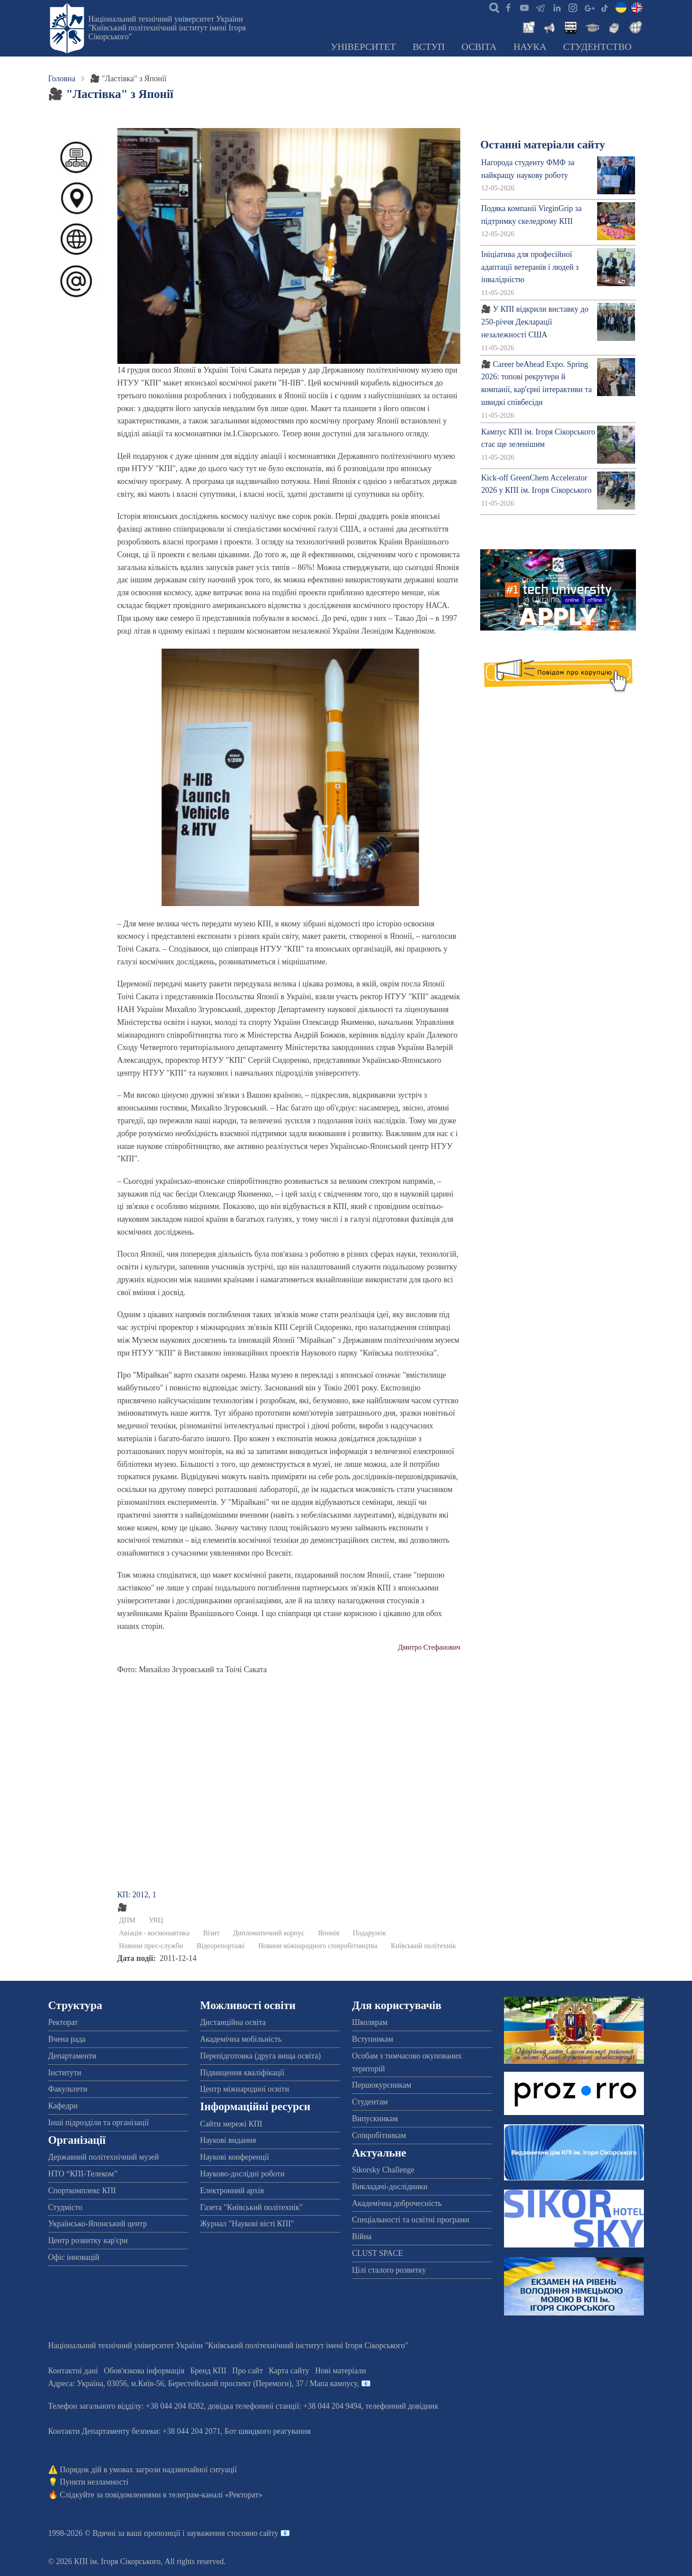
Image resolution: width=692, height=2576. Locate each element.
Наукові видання (228, 2140)
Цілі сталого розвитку (389, 2270)
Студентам (370, 2101)
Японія (328, 1933)
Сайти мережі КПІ (231, 2123)
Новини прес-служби (151, 1946)
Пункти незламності (94, 2482)
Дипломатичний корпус (269, 1933)
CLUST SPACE (377, 2253)
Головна (61, 78)
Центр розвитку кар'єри (88, 2240)
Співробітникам (379, 2135)
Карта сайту (289, 2370)
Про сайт (247, 2370)
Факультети (67, 2089)
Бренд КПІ (208, 2370)
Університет (363, 47)
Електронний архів (232, 2190)
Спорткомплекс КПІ (82, 2190)
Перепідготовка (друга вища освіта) (260, 2055)
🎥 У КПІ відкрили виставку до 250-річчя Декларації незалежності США (534, 322)
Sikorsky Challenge (383, 2169)
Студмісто (65, 2207)
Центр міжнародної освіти (244, 2089)
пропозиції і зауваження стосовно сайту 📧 (217, 2533)
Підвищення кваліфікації (242, 2072)
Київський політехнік (423, 1946)
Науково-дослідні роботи (242, 2173)
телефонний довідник (402, 2406)
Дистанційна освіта (233, 2022)
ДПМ (127, 1920)
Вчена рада (67, 2039)
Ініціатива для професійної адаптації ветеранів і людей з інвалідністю (530, 267)
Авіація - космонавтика (154, 1933)
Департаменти (72, 2055)
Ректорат (63, 2022)
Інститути (64, 2072)
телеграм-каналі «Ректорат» (216, 2494)
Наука (529, 47)
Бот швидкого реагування (268, 2431)
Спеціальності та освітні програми (411, 2219)
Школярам (369, 2022)
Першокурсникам (381, 2085)
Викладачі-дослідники (390, 2186)
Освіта (479, 47)
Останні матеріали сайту (542, 145)
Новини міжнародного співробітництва (317, 1946)
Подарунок (369, 1933)
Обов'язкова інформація (144, 2370)
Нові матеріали (340, 2370)
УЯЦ (156, 1920)
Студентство (597, 47)
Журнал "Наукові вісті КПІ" (247, 2223)
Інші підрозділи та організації (98, 2122)
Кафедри (63, 2105)
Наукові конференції (234, 2157)
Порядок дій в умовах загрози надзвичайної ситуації (148, 2469)
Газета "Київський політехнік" (251, 2207)
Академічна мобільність (241, 2039)
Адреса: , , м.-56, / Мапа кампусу (202, 2383)
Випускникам (375, 2118)
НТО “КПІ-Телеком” (82, 2173)
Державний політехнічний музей (103, 2157)
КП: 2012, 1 (137, 1894)
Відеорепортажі (221, 1946)
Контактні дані (73, 2370)
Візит (211, 1933)
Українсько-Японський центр (97, 2223)
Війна (362, 2236)
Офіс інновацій (73, 2257)
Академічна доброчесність (397, 2203)
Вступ (429, 47)
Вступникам (372, 2039)
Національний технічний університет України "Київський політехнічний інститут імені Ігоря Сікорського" (167, 28)
